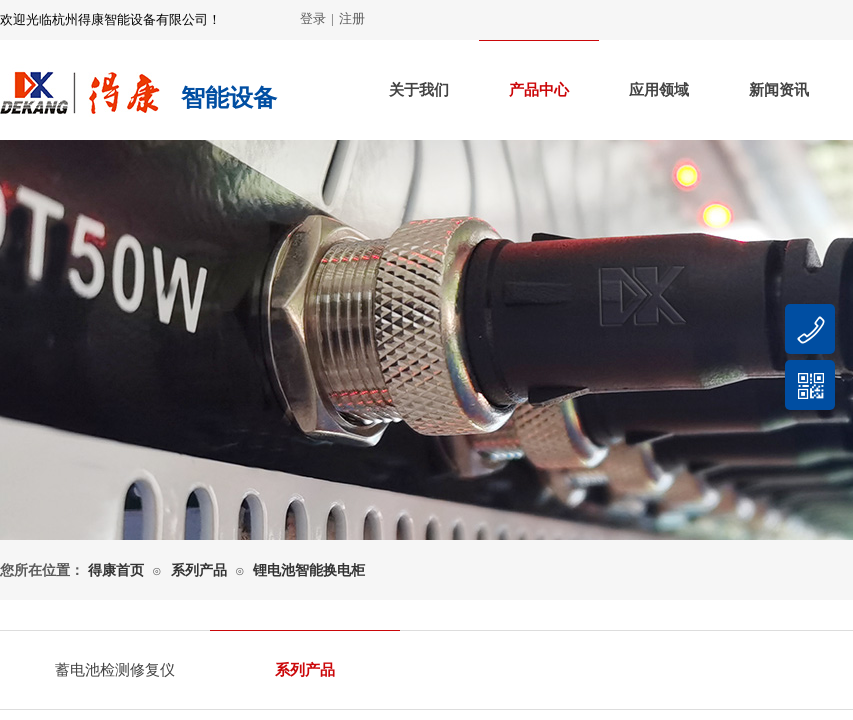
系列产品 (199, 570)
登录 (313, 18)
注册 (352, 18)
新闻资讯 (779, 90)
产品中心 (539, 90)
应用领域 (659, 90)
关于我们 (419, 90)
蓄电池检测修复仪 (115, 670)
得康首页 (116, 570)
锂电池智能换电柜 (309, 570)
